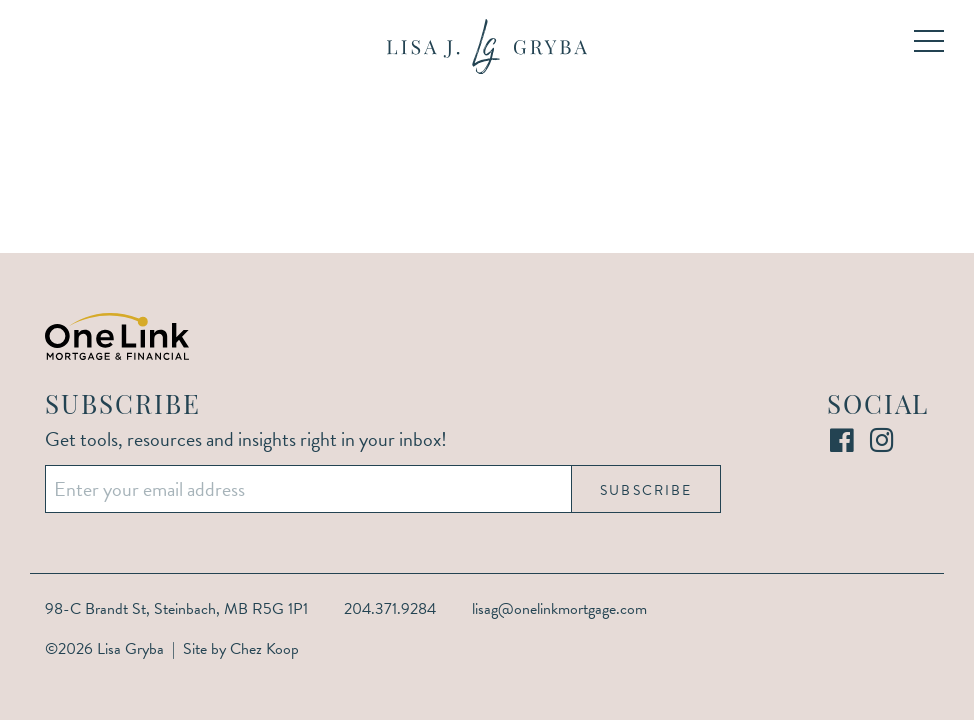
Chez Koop (264, 649)
